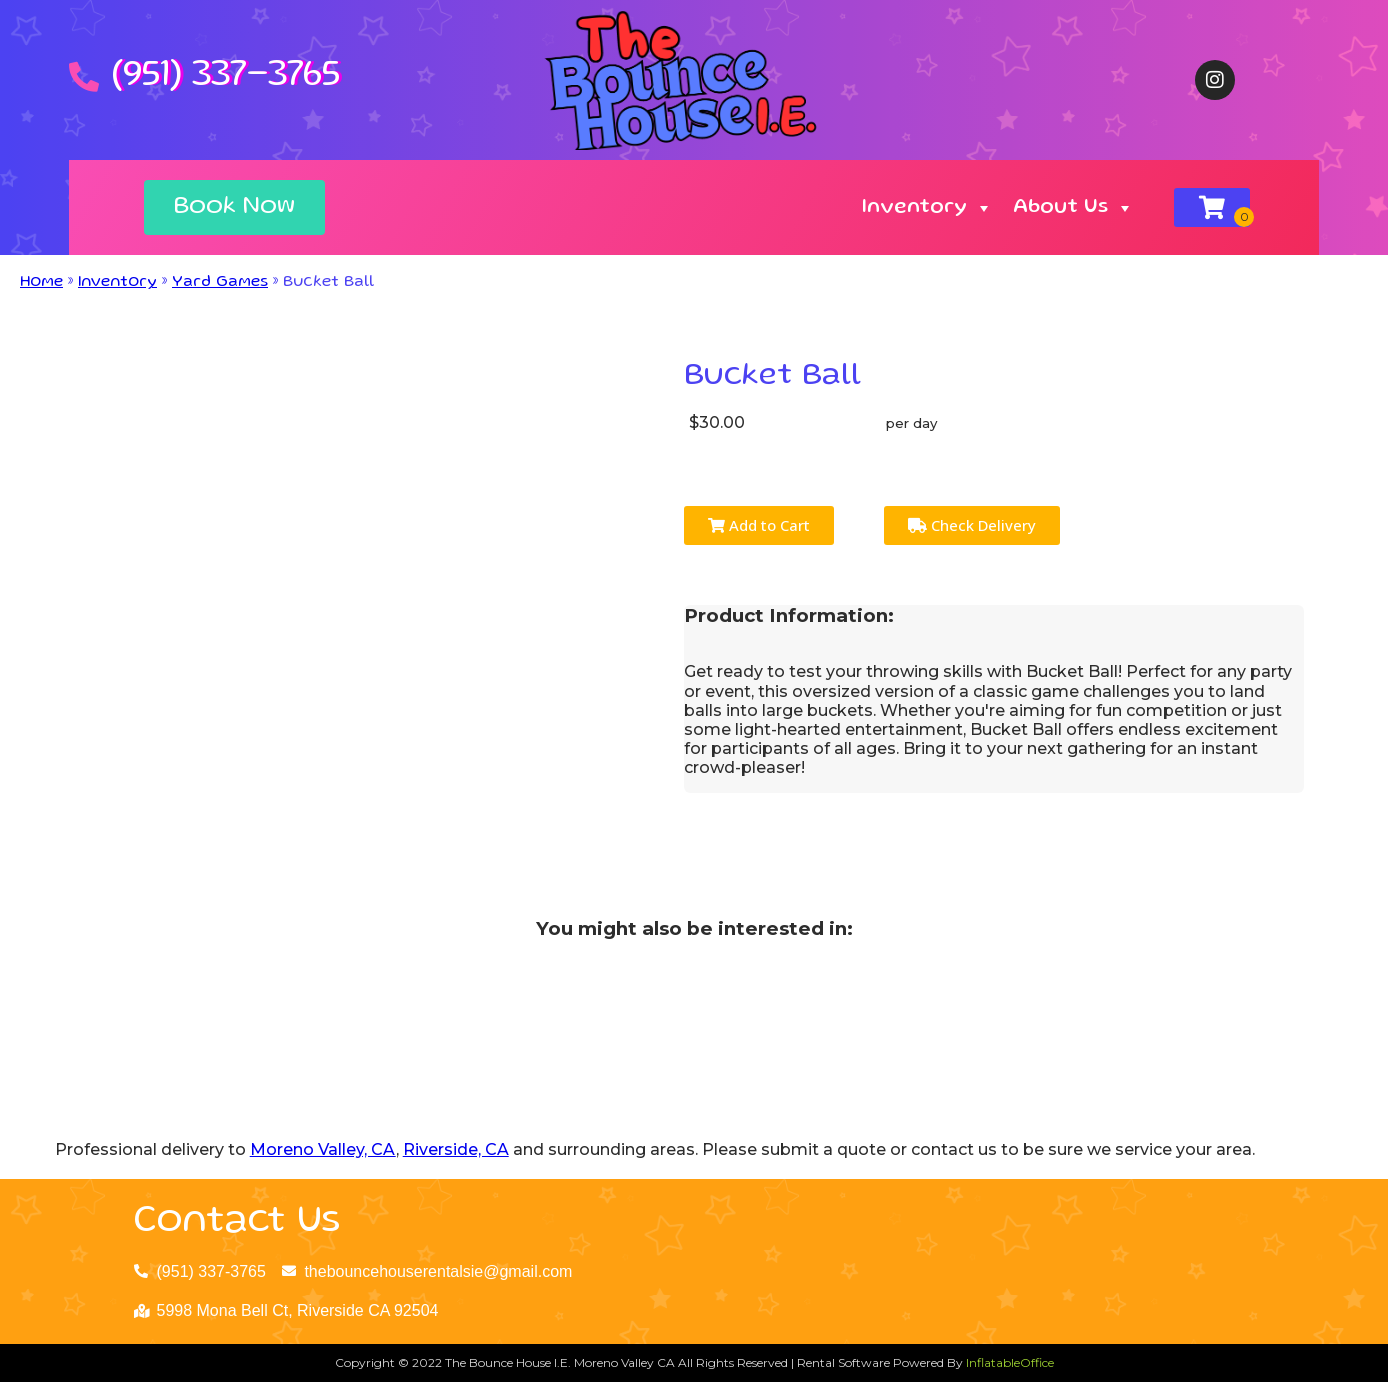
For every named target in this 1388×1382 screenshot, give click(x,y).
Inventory (927, 208)
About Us (1073, 208)
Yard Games (220, 283)
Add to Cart (759, 525)
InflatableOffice (1010, 1362)
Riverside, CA (456, 1149)
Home (41, 283)
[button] (234, 207)
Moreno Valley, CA (323, 1149)
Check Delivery (972, 525)
